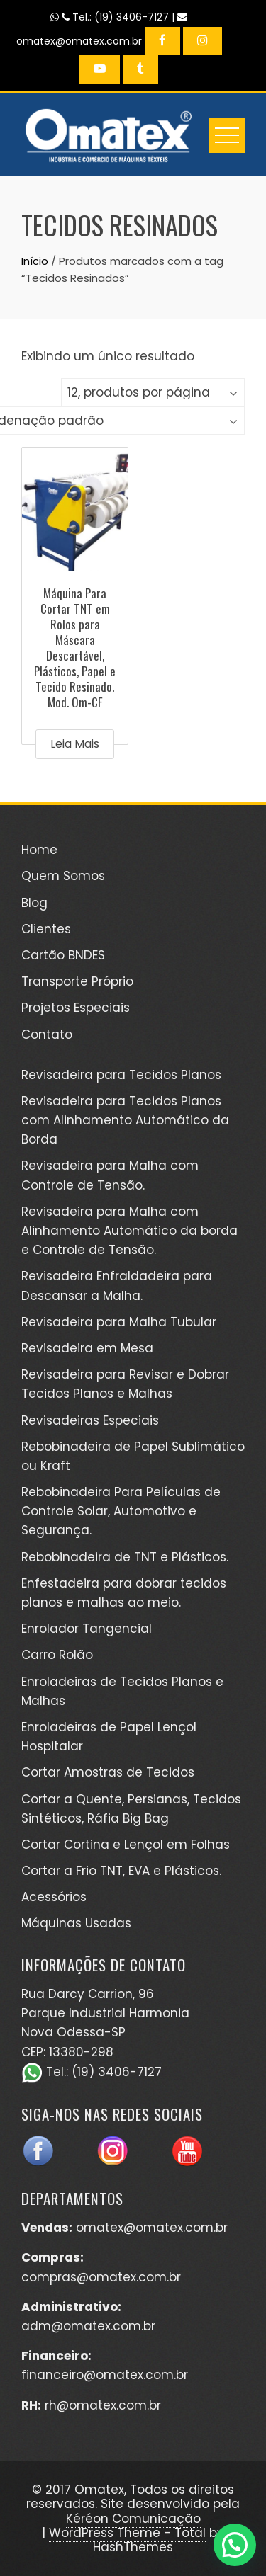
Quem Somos (63, 875)
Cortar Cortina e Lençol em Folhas (125, 1844)
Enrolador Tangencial (86, 1628)
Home (39, 849)
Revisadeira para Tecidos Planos (121, 1074)
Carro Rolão (57, 1654)
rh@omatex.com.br (103, 2405)
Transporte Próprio (77, 981)
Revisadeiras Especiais (90, 1420)
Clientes (46, 929)
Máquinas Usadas (76, 1923)
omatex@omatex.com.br (152, 2227)
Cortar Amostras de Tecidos (107, 1772)
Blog (34, 902)
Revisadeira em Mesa (87, 1348)
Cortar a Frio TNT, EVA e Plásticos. (121, 1870)
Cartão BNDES (63, 955)
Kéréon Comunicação (133, 2518)
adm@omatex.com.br (88, 2326)
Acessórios (54, 1896)
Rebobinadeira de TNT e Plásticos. (124, 1557)
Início (34, 260)
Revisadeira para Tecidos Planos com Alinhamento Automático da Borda (125, 1120)
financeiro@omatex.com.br (104, 2374)
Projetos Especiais (75, 1007)
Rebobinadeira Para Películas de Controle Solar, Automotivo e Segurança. (121, 1511)
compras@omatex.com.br (101, 2277)
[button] (235, 2545)
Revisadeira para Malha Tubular (118, 1321)
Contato (46, 1034)
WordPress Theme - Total (127, 2532)
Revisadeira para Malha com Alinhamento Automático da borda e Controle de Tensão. (129, 1230)
